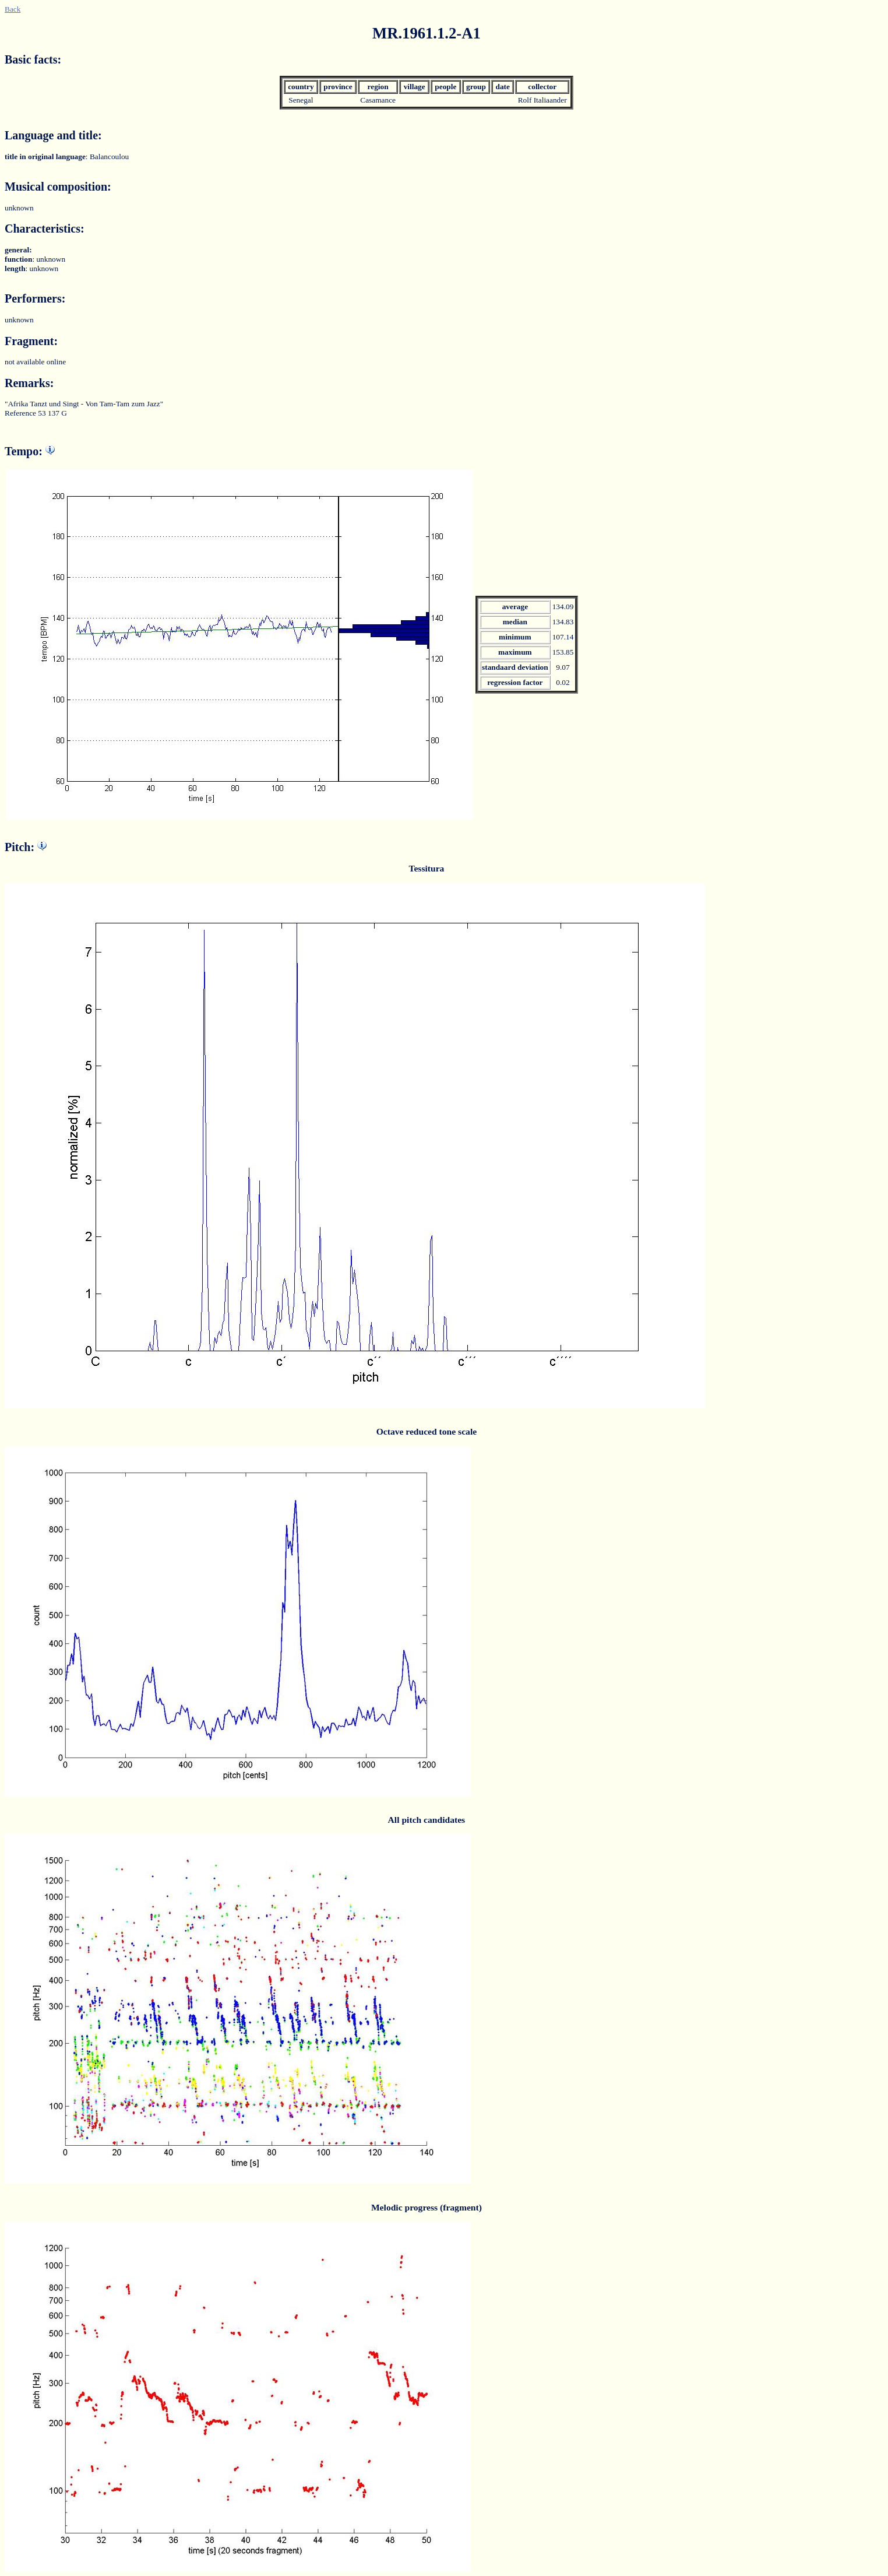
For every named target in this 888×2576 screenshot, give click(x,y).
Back (12, 9)
